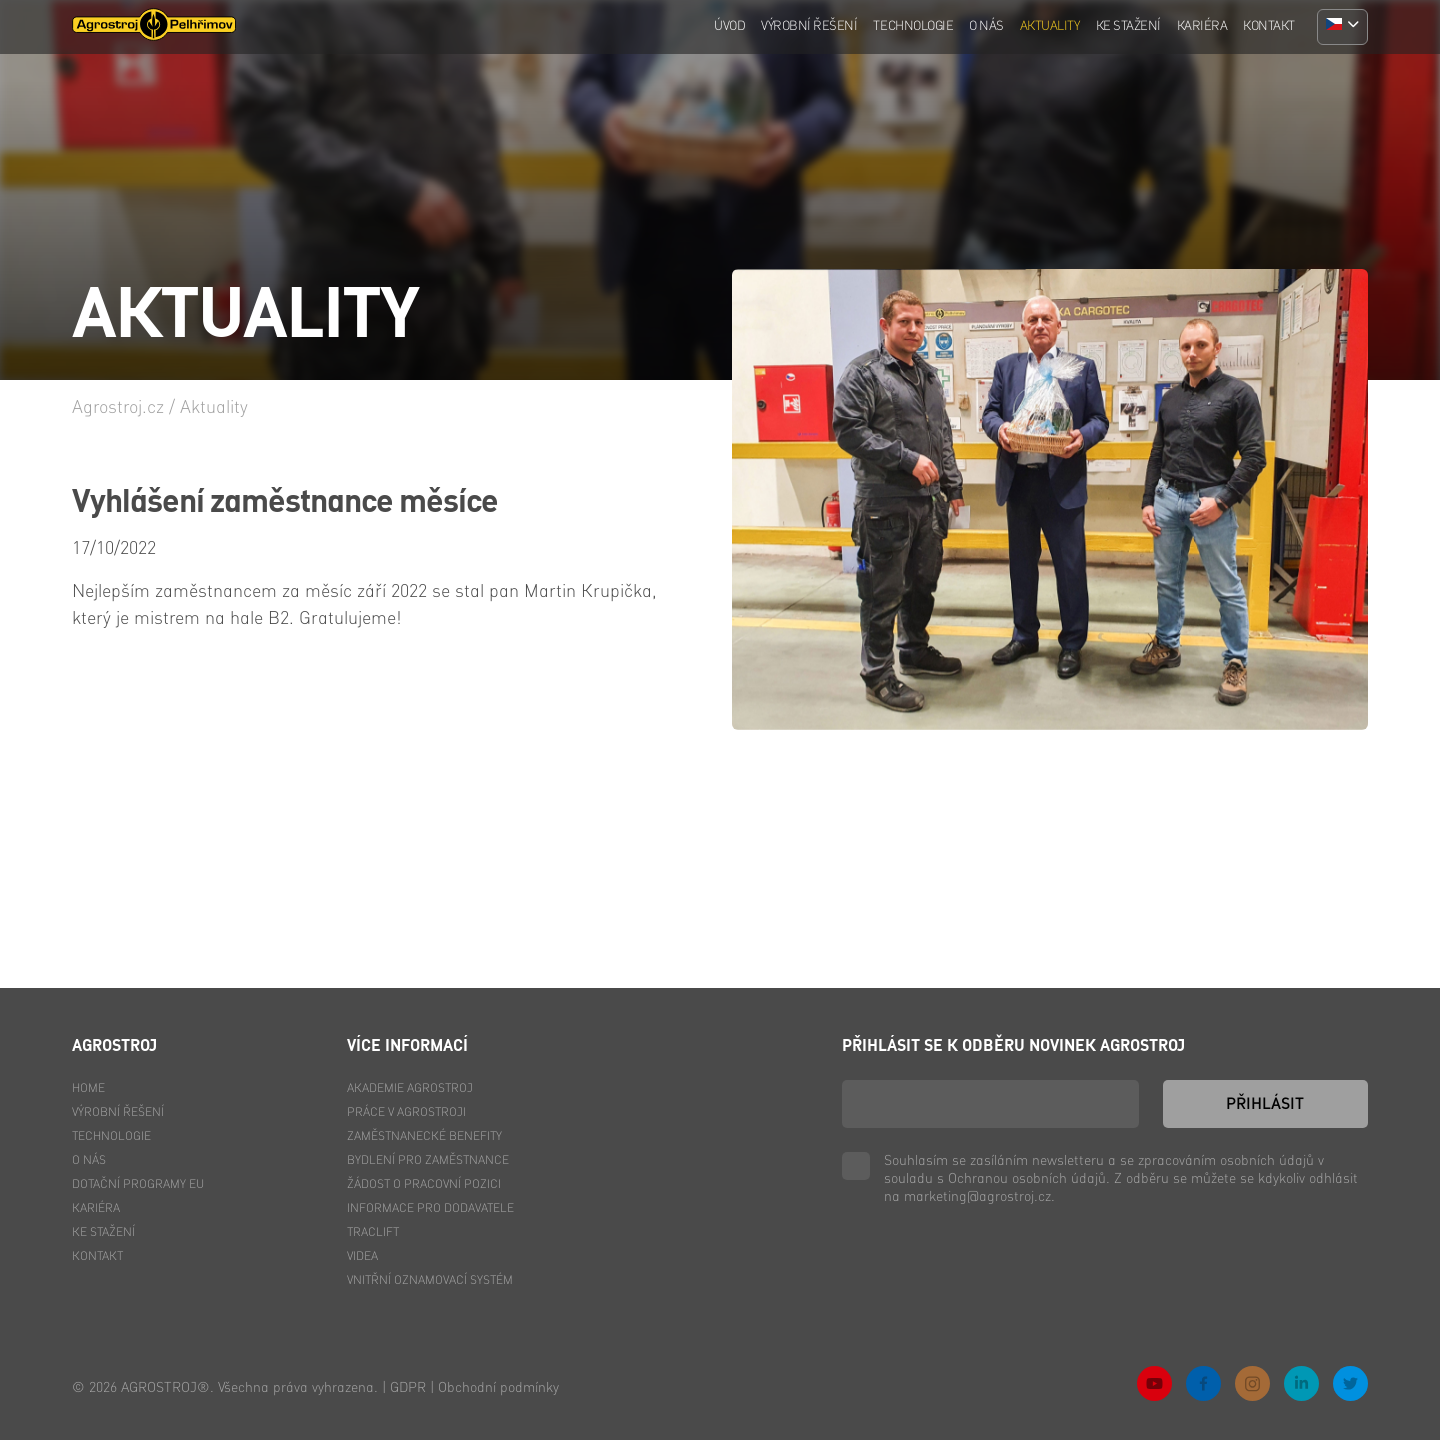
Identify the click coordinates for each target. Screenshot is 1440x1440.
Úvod (729, 26)
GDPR (408, 1388)
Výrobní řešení (809, 26)
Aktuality (1050, 26)
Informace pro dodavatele (430, 1209)
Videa (362, 1257)
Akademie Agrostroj (410, 1089)
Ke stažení (1128, 26)
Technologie (913, 26)
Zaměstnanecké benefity (424, 1137)
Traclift (373, 1233)
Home (88, 1089)
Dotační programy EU (138, 1185)
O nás (986, 26)
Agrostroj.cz (118, 408)
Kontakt (1269, 26)
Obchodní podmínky (498, 1388)
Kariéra (1202, 26)
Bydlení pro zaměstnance (428, 1161)
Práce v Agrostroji (406, 1113)
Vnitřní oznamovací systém (430, 1281)
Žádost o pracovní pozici (424, 1185)
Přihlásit (1265, 1105)
